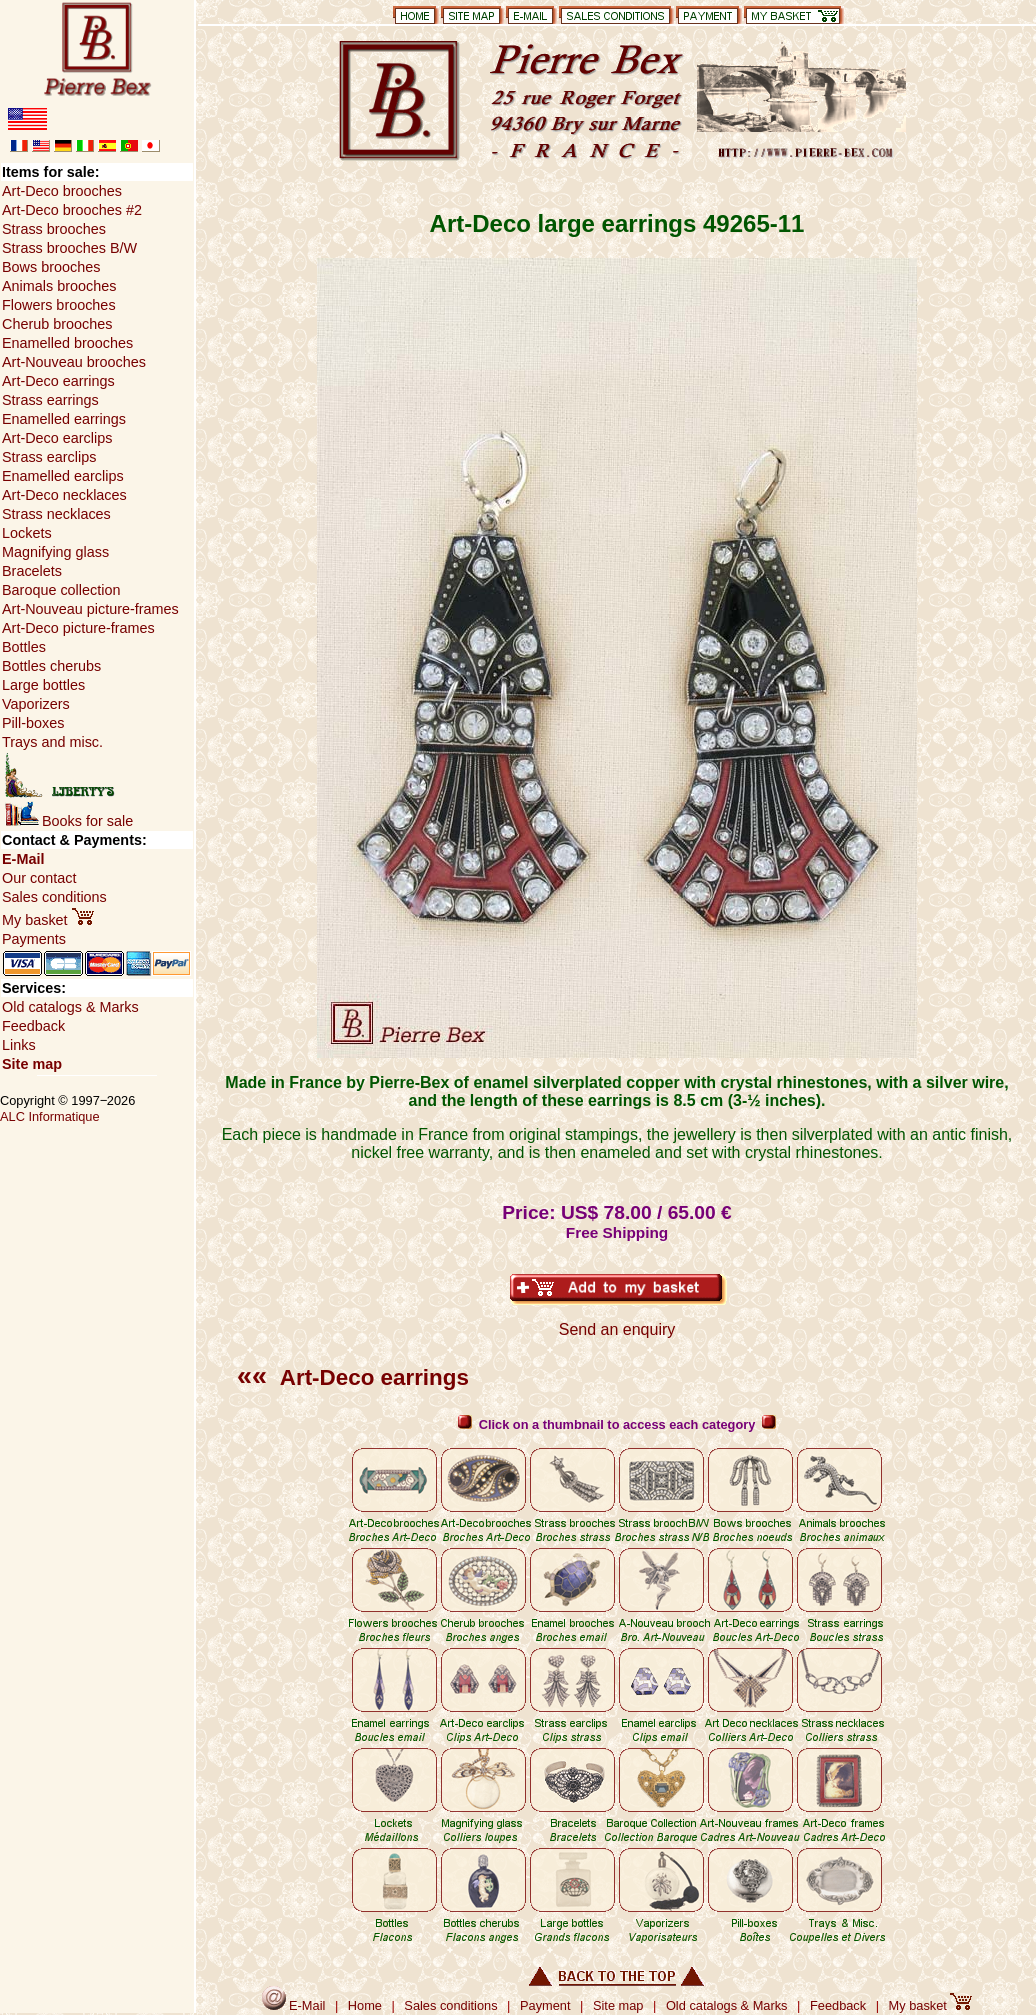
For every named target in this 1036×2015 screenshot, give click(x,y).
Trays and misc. (52, 742)
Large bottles (43, 685)
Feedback (33, 1026)
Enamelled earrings (64, 419)
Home (365, 2005)
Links (19, 1045)
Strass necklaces (56, 514)
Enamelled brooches (67, 343)
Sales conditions (54, 897)
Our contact (39, 878)
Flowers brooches (59, 305)
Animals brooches (59, 286)
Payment (545, 2005)
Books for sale (69, 821)
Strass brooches (54, 229)
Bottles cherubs (51, 666)
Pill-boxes (33, 723)
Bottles (24, 647)
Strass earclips (49, 457)
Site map (32, 1064)
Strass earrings (50, 400)
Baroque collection (61, 590)
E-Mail (23, 859)
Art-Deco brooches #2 (72, 210)
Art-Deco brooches (62, 191)
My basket (48, 920)
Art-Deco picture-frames (78, 628)
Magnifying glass (55, 552)
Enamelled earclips (63, 476)
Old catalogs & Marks (70, 1007)
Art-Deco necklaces (64, 495)
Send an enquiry (617, 1329)
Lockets (27, 533)
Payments (34, 939)
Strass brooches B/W (69, 248)
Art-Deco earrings (353, 1377)
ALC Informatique (50, 1116)
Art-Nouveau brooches (74, 362)
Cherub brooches (57, 324)
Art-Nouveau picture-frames (90, 609)
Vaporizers (36, 704)
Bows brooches (51, 267)
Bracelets (32, 571)
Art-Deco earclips (57, 438)
